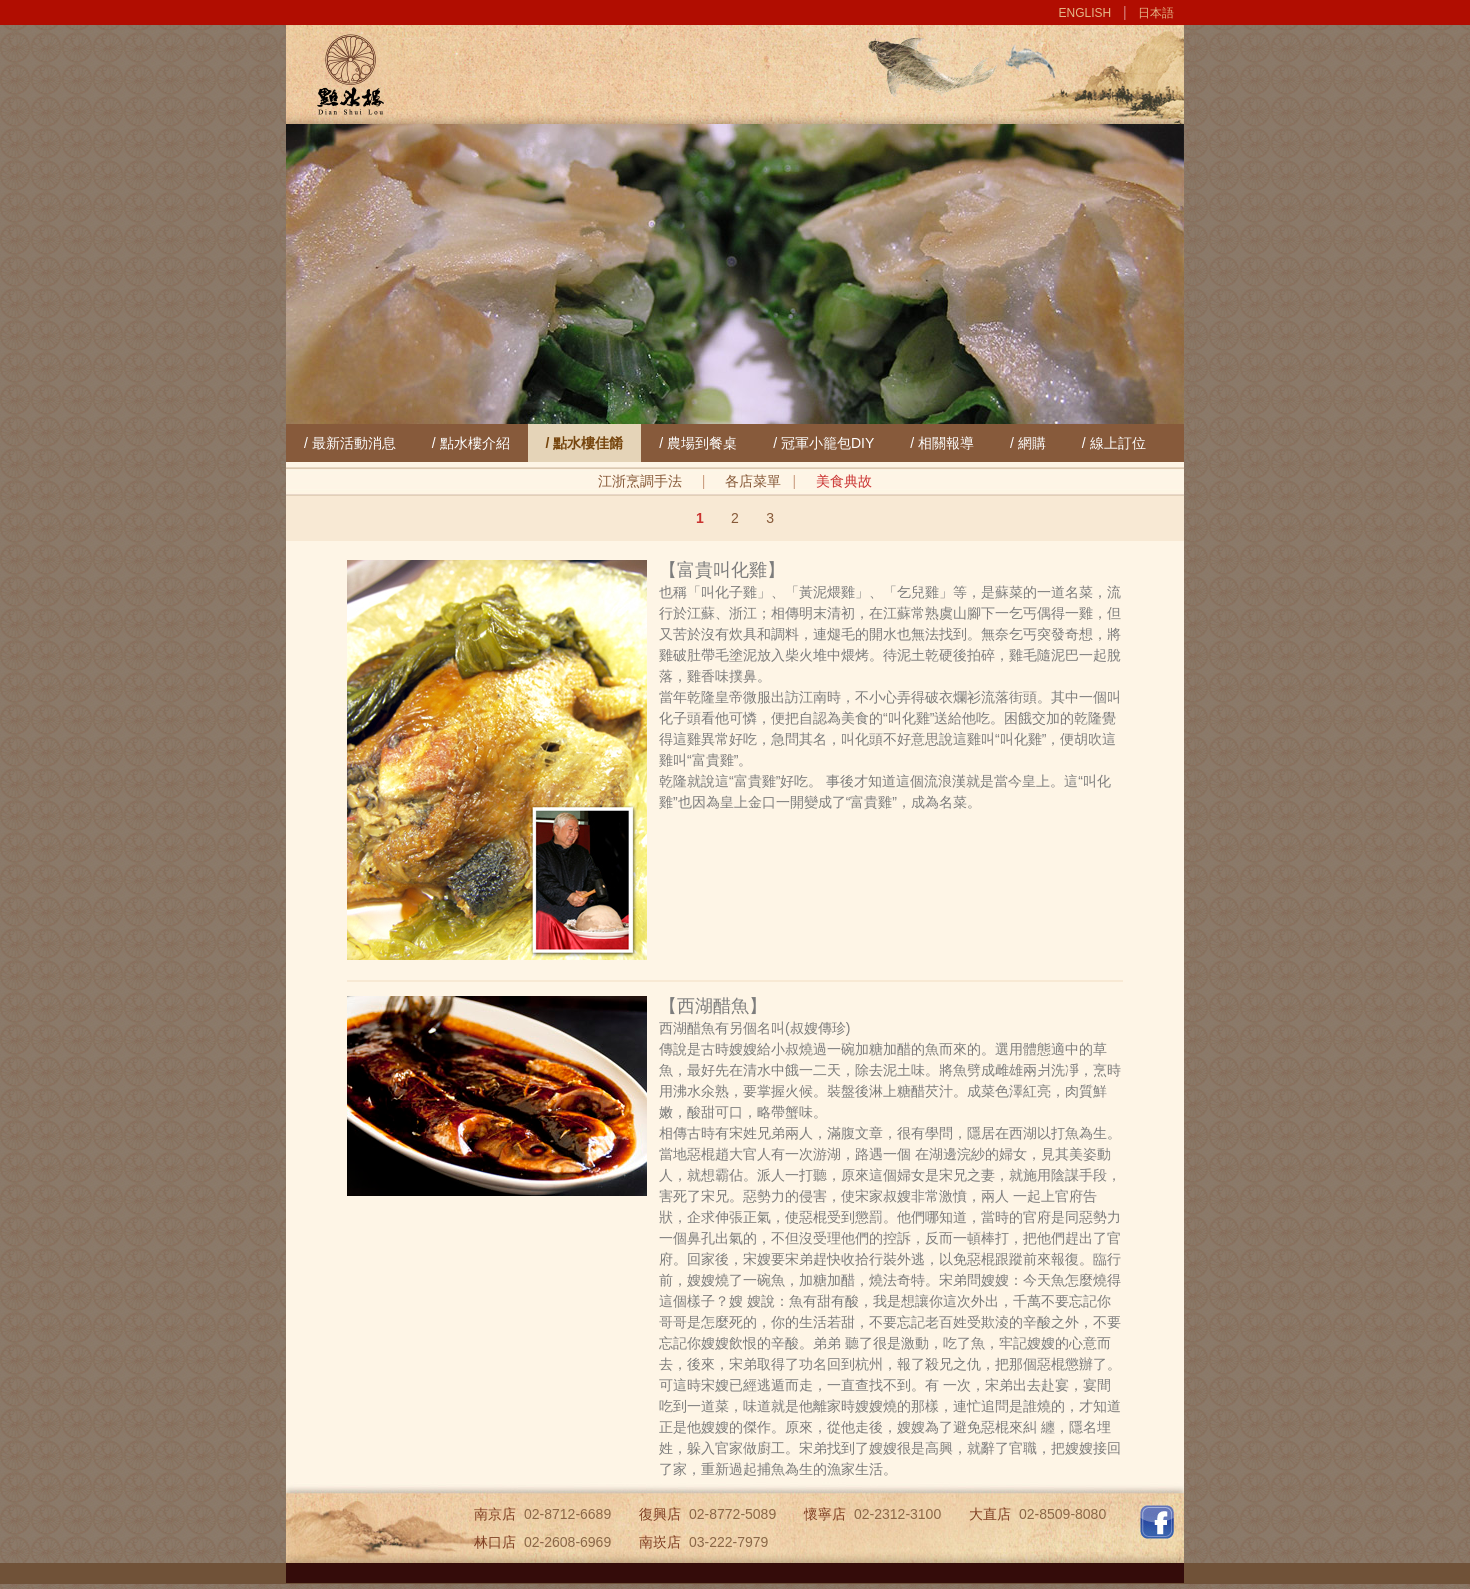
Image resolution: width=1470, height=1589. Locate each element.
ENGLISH (1085, 13)
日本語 (1156, 13)
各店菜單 (753, 481)
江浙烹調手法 (640, 481)
